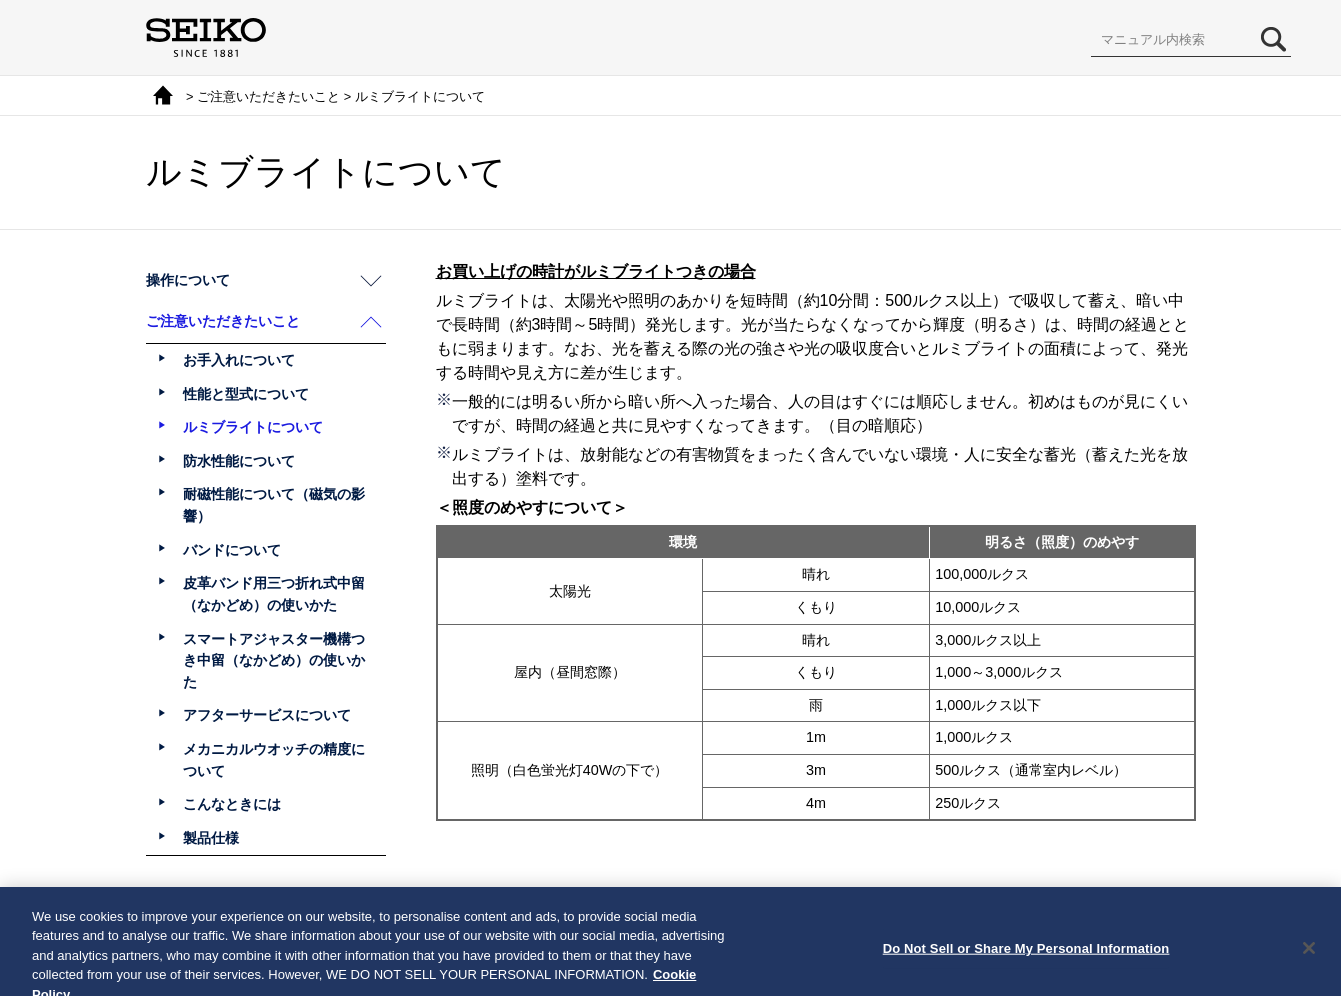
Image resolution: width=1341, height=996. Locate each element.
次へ (727, 913)
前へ (614, 913)
